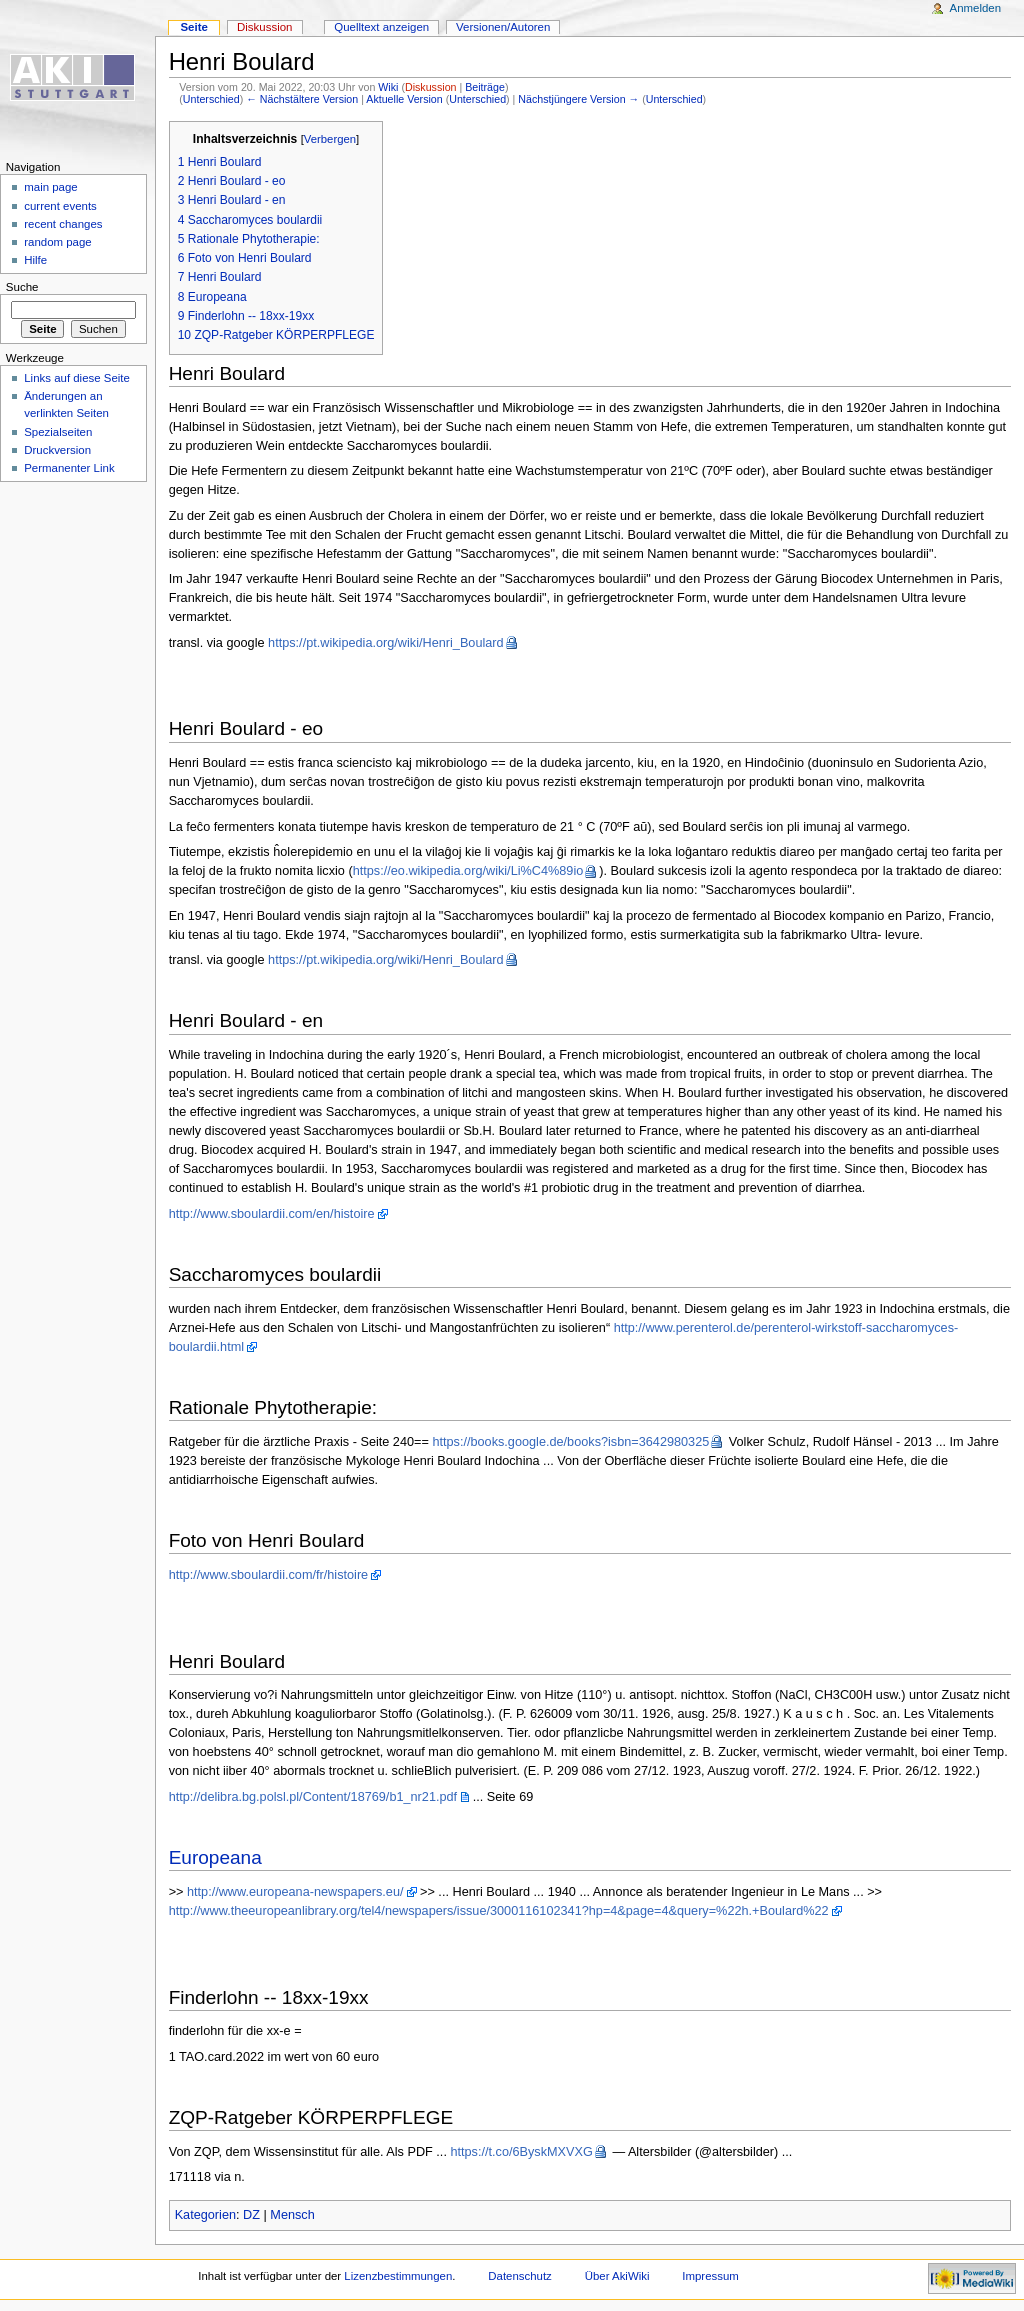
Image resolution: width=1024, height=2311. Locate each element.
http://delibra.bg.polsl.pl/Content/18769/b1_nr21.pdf (313, 1797)
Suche (22, 287)
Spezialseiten (58, 432)
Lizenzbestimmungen (398, 2276)
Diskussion (431, 87)
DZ (251, 2215)
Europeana (215, 1857)
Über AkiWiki (617, 2276)
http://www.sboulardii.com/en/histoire (272, 1214)
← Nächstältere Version (302, 99)
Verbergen (330, 139)
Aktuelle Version (404, 99)
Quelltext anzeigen (381, 27)
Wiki (388, 87)
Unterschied (211, 99)
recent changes (63, 224)
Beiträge (485, 87)
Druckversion (57, 450)
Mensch (292, 2215)
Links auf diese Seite (77, 378)
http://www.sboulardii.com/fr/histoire (269, 1575)
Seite (193, 27)
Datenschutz (520, 2276)
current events (60, 206)
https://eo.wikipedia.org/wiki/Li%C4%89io (468, 871)
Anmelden (976, 8)
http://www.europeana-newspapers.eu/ (295, 1892)
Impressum (710, 2276)
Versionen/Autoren (503, 27)
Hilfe (35, 260)
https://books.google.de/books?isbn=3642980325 (570, 1442)
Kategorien (205, 2215)
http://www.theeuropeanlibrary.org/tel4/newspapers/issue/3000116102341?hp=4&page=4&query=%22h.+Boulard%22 (499, 1911)
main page (51, 187)
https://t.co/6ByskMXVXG (521, 2152)
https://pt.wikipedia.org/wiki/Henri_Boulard (386, 643)
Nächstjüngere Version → (578, 99)
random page (58, 242)
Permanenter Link (69, 468)
